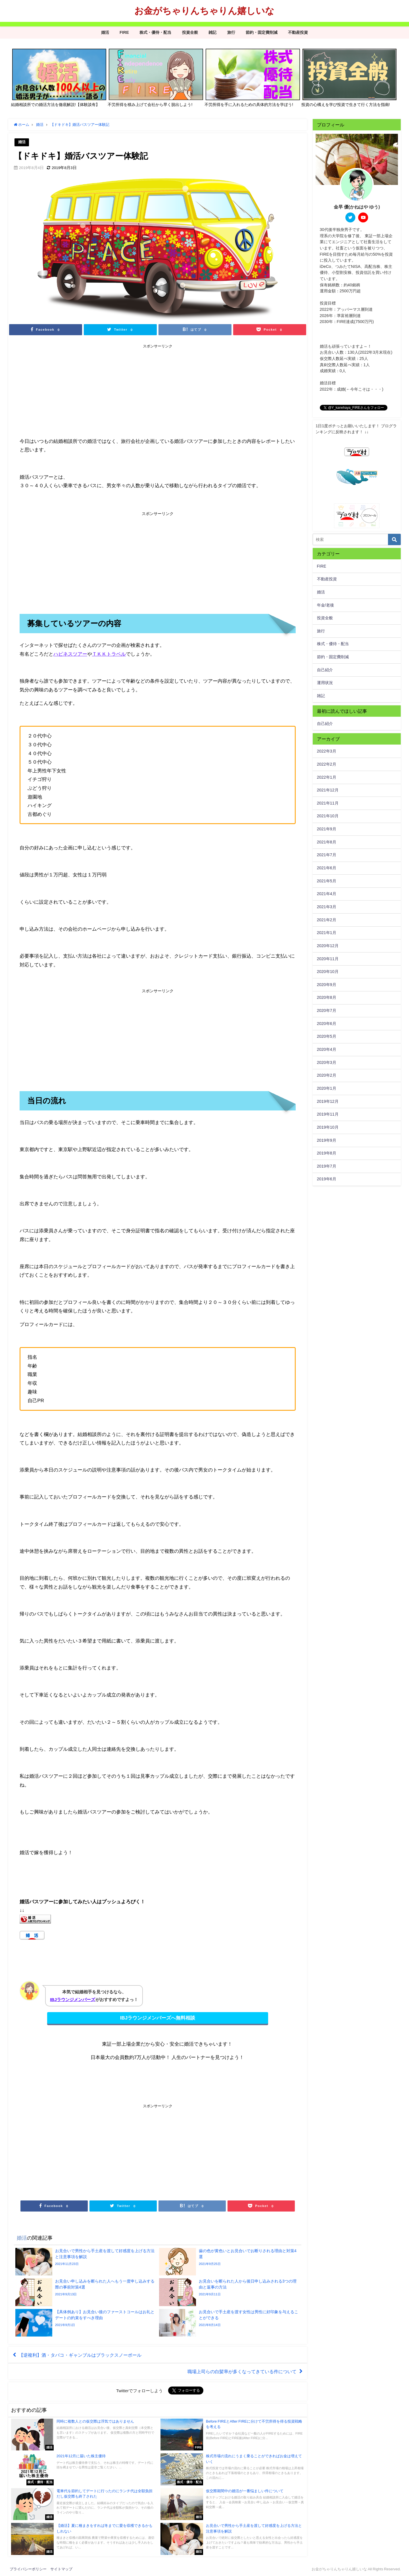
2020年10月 (328, 972)
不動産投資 (298, 32)
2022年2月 (326, 764)
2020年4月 (326, 1049)
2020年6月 (326, 1024)
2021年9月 (326, 829)
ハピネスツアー (70, 653)
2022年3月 (326, 751)
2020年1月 (326, 1088)
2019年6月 (326, 1179)
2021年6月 (326, 868)
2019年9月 (326, 1140)
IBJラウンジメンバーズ (72, 1999)
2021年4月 (326, 894)
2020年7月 (326, 1010)
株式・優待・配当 (155, 32)
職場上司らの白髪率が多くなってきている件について (242, 2371)
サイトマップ (61, 2569)
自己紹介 (325, 670)
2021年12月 (328, 790)
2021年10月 (328, 816)
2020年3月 (326, 1062)
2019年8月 (326, 1153)
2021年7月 (326, 855)
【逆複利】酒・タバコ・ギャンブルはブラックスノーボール (80, 2355)
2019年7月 (326, 1166)
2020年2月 (326, 1075)
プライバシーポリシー (28, 2569)
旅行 (231, 32)
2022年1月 (326, 777)
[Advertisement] (88, 391)
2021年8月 (326, 842)
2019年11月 (328, 1114)
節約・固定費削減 (261, 32)
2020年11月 (328, 959)
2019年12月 (328, 1101)
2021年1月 (326, 933)
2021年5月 (326, 881)
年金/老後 (325, 605)
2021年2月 (326, 920)
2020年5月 (326, 1036)
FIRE (124, 32)
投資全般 (190, 32)
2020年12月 (328, 946)
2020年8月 (326, 997)
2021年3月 (326, 907)
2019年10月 (328, 1127)
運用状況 (325, 683)
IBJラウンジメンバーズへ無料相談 (157, 2017)
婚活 (105, 32)
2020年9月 (326, 985)
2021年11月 (328, 803)
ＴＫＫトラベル (109, 653)
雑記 (212, 32)
